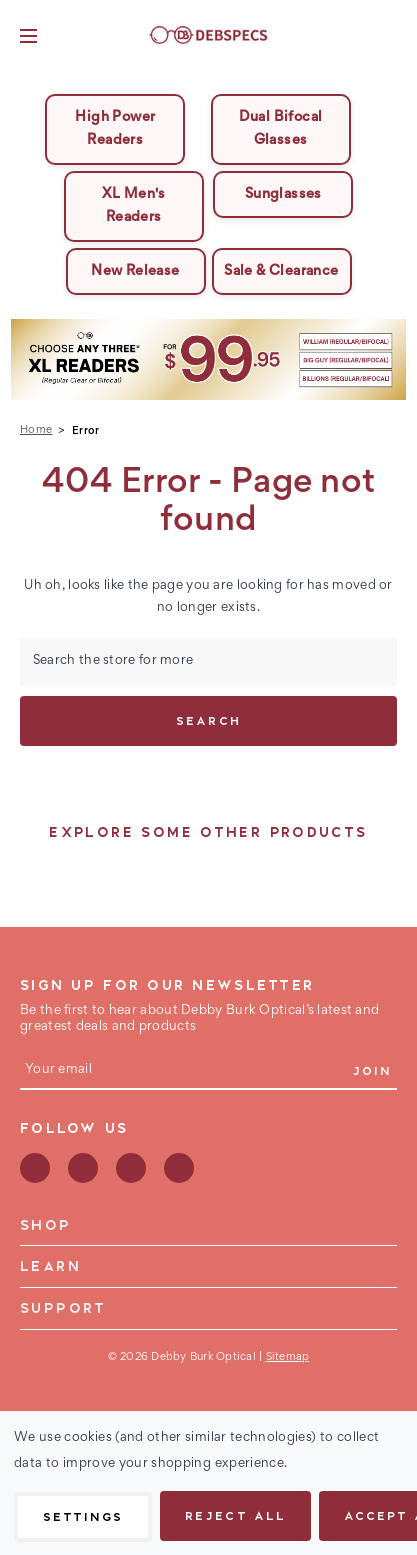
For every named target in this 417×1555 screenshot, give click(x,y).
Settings (83, 1515)
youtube (179, 1168)
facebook (35, 1168)
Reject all (235, 1515)
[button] (209, 359)
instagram (131, 1168)
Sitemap (288, 1357)
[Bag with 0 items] (389, 35)
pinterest (83, 1168)
